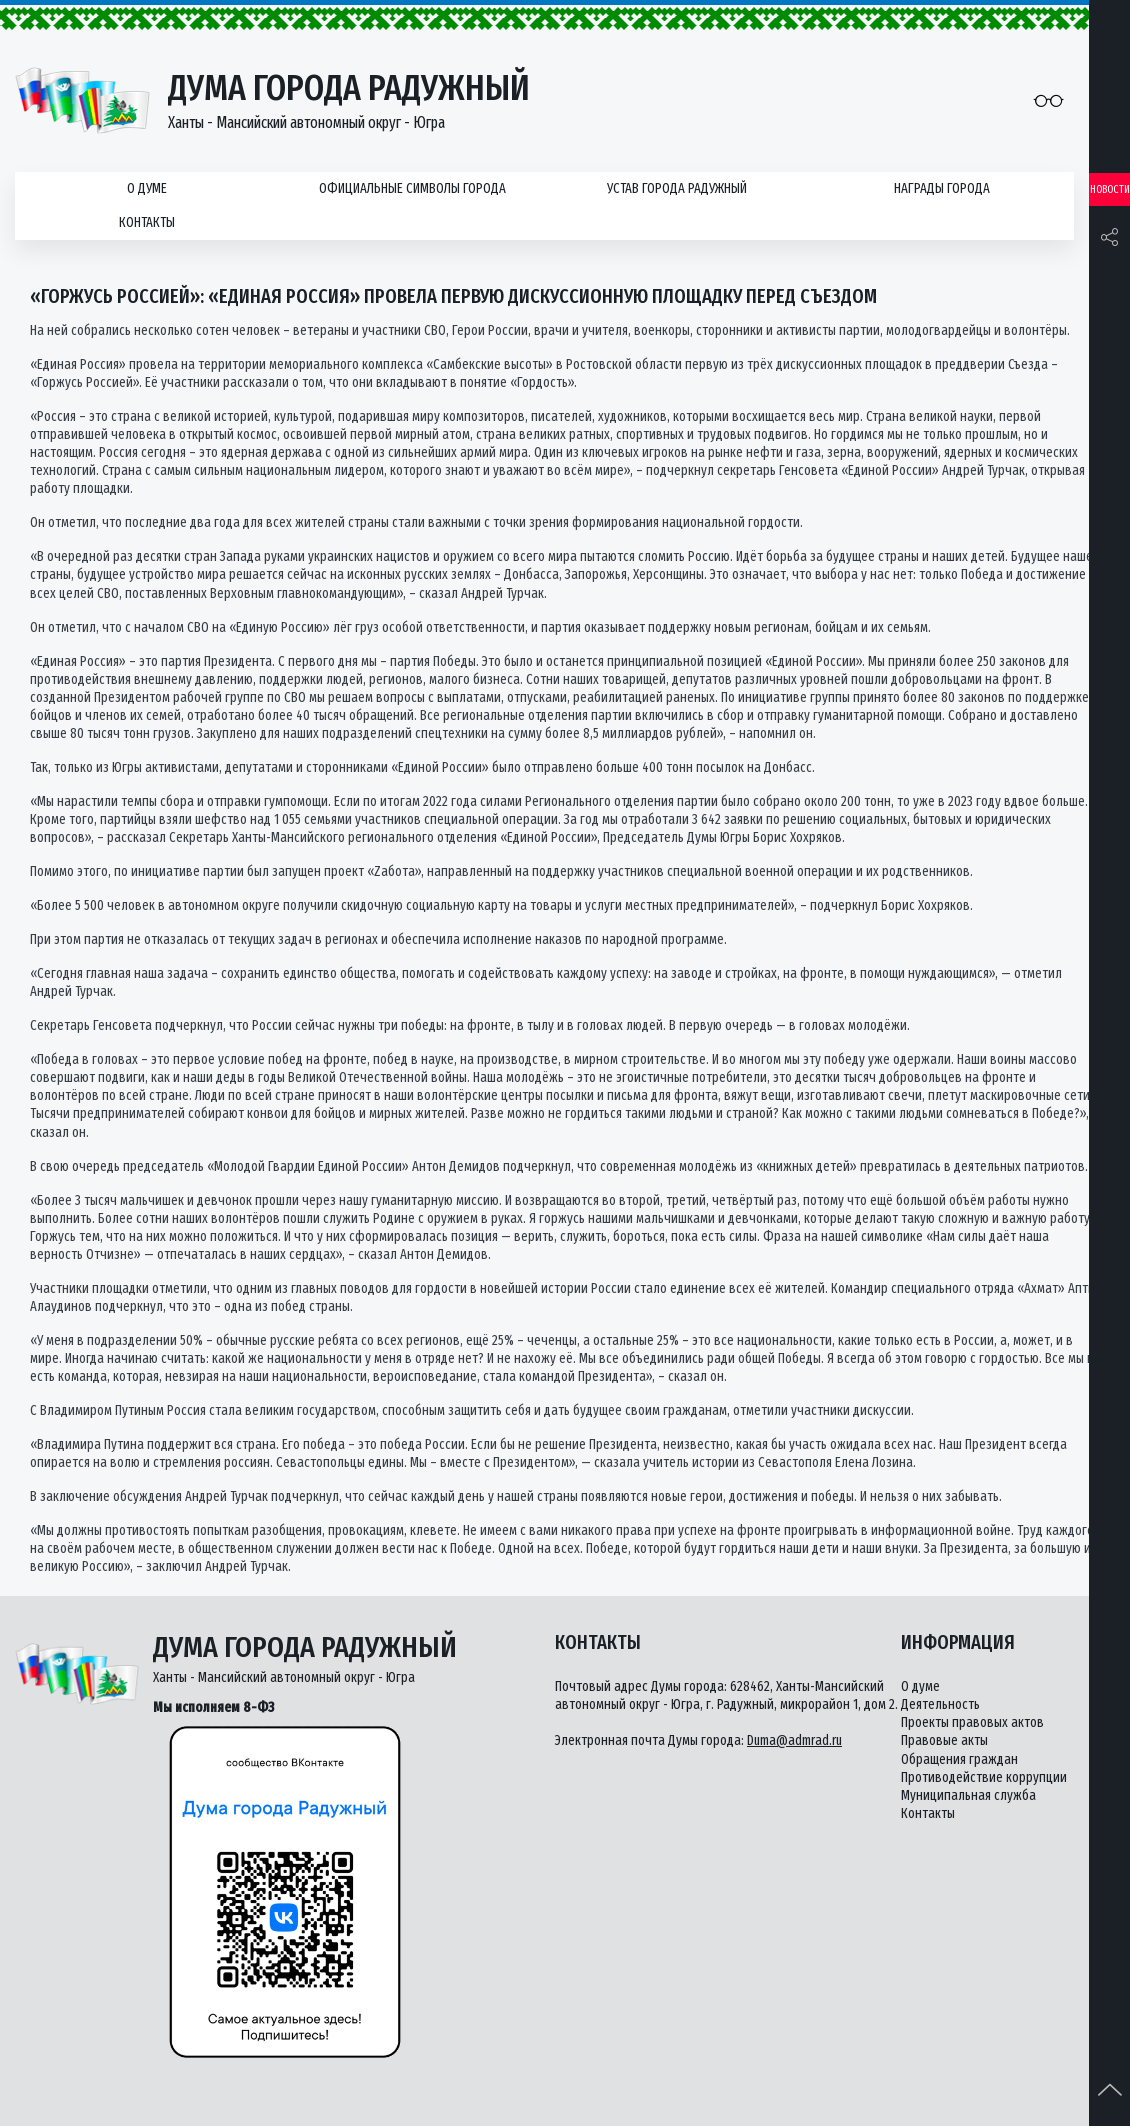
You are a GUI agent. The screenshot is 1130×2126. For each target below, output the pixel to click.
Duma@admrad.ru (794, 1740)
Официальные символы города (412, 188)
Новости (1110, 189)
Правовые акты (944, 1740)
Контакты (147, 222)
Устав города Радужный (677, 188)
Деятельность (940, 1704)
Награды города (942, 188)
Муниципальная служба (968, 1795)
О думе (147, 188)
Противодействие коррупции (984, 1777)
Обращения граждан (959, 1759)
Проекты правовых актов (972, 1722)
